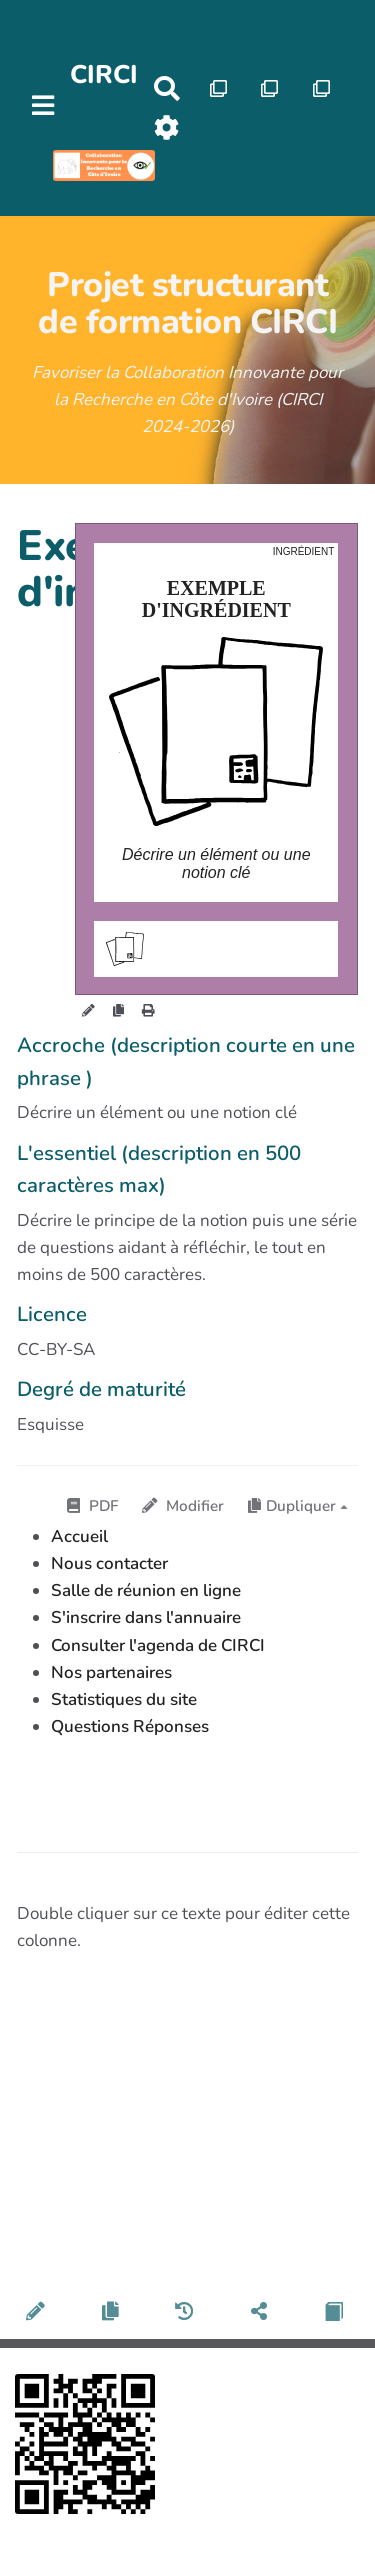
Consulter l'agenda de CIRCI (158, 1645)
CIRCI (104, 74)
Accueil (79, 1536)
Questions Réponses (130, 1726)
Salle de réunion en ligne (146, 1590)
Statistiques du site (124, 1699)
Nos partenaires (111, 1672)
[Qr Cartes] (218, 88)
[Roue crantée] (166, 127)
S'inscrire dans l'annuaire (146, 1617)
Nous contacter (109, 1563)
